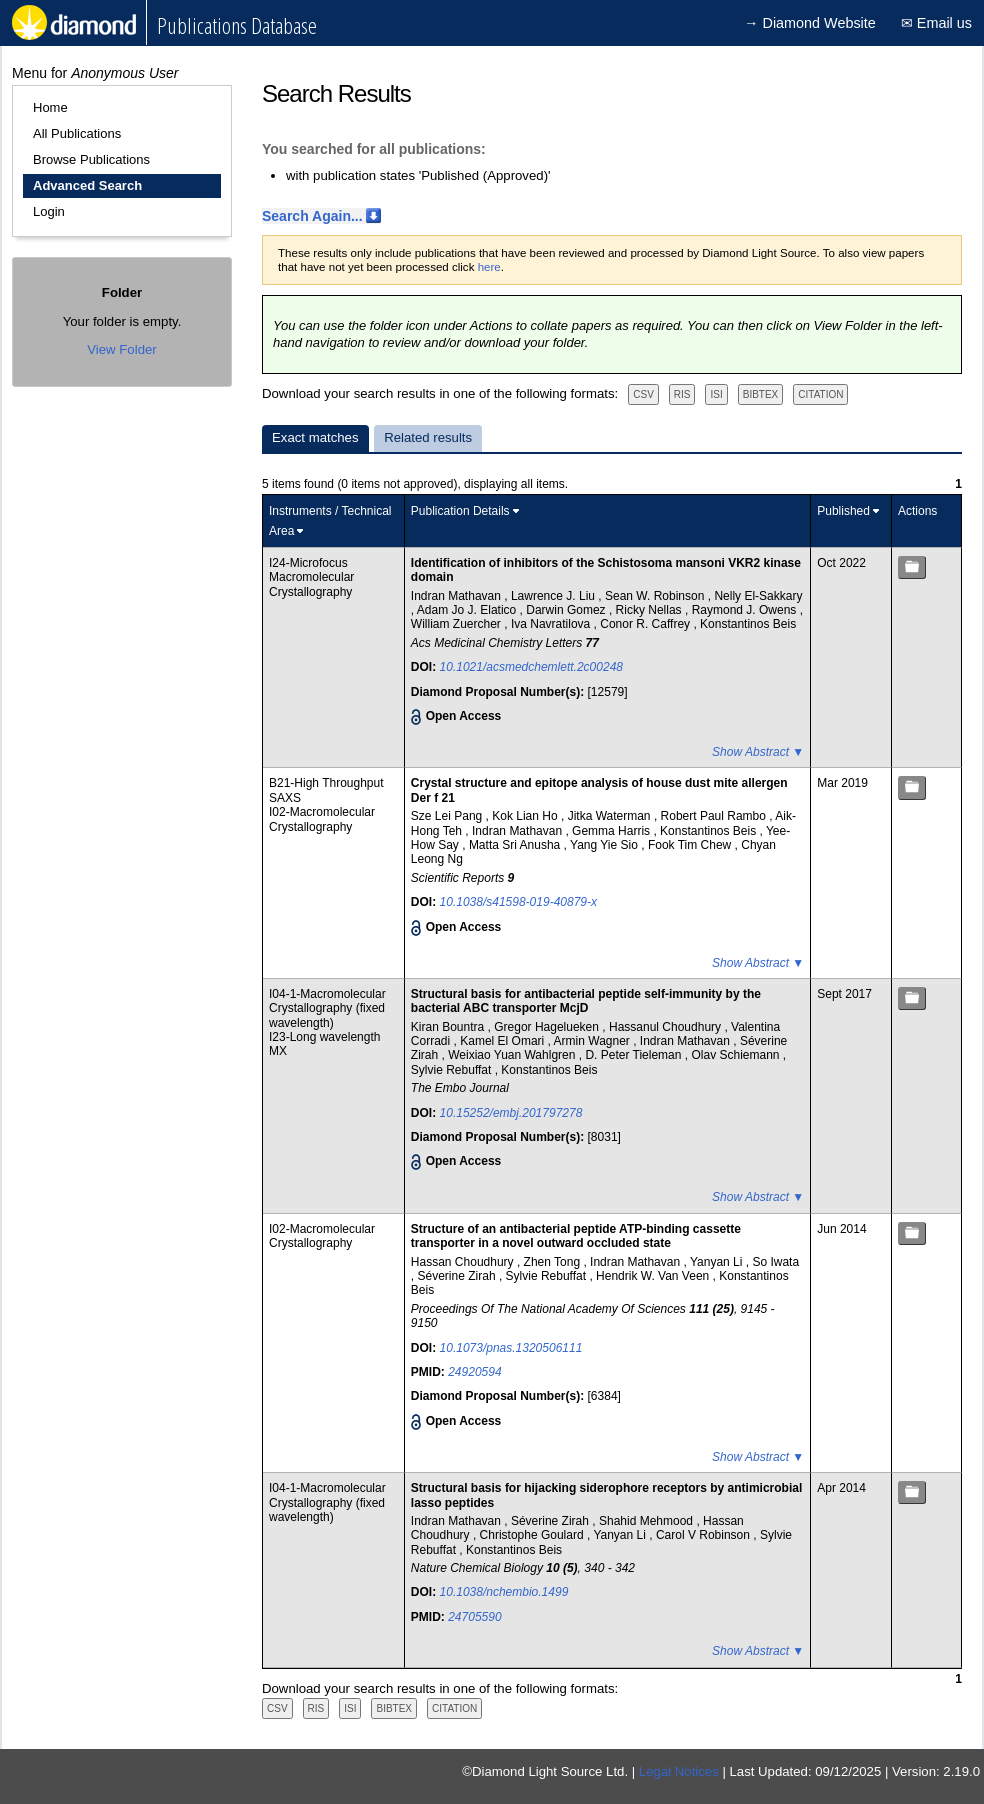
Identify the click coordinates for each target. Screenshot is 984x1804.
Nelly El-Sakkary (758, 596)
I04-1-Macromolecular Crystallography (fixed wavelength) (327, 1008)
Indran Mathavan (457, 596)
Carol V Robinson (704, 1535)
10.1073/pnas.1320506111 (511, 1348)
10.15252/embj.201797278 (511, 1113)
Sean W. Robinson (656, 596)
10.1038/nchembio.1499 (504, 1592)
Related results (428, 437)
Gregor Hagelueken (548, 1027)
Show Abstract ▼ (758, 752)
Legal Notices (679, 1771)
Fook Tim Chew (691, 845)
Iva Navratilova (552, 624)
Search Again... (312, 216)
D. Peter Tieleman (634, 1055)
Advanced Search (87, 185)
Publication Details (460, 511)
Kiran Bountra (449, 1027)
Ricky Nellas (650, 610)
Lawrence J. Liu (554, 596)
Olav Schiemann (736, 1055)
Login (49, 211)
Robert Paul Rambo (715, 816)
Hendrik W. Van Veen (654, 1276)
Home (50, 107)
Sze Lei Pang (448, 816)
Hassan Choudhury (464, 1262)
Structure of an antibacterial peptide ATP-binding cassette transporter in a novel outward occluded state (576, 1236)
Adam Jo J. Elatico (468, 610)
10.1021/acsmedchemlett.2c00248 (531, 667)
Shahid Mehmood (647, 1521)
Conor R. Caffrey (646, 624)
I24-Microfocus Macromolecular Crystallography (311, 577)
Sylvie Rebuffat (453, 1070)
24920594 (474, 1372)
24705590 (474, 1617)
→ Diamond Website (810, 23)
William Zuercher (457, 624)
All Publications (77, 133)
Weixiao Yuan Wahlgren (513, 1055)
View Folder (121, 349)
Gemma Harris (612, 831)
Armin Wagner (594, 1041)
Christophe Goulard (533, 1535)
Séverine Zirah (458, 1276)
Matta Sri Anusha (516, 845)
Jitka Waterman (611, 816)
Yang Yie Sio (605, 845)
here (489, 267)
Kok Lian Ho (526, 816)
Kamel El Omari (503, 1041)
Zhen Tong (554, 1262)
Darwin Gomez (567, 610)
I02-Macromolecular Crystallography (322, 819)
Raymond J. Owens (746, 610)
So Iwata (775, 1262)
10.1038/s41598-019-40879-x (518, 902)
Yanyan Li (718, 1262)
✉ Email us (936, 23)
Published (843, 511)
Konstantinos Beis (748, 624)
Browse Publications (91, 159)
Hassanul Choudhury (666, 1027)
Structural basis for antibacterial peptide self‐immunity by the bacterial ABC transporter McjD (586, 1001)
